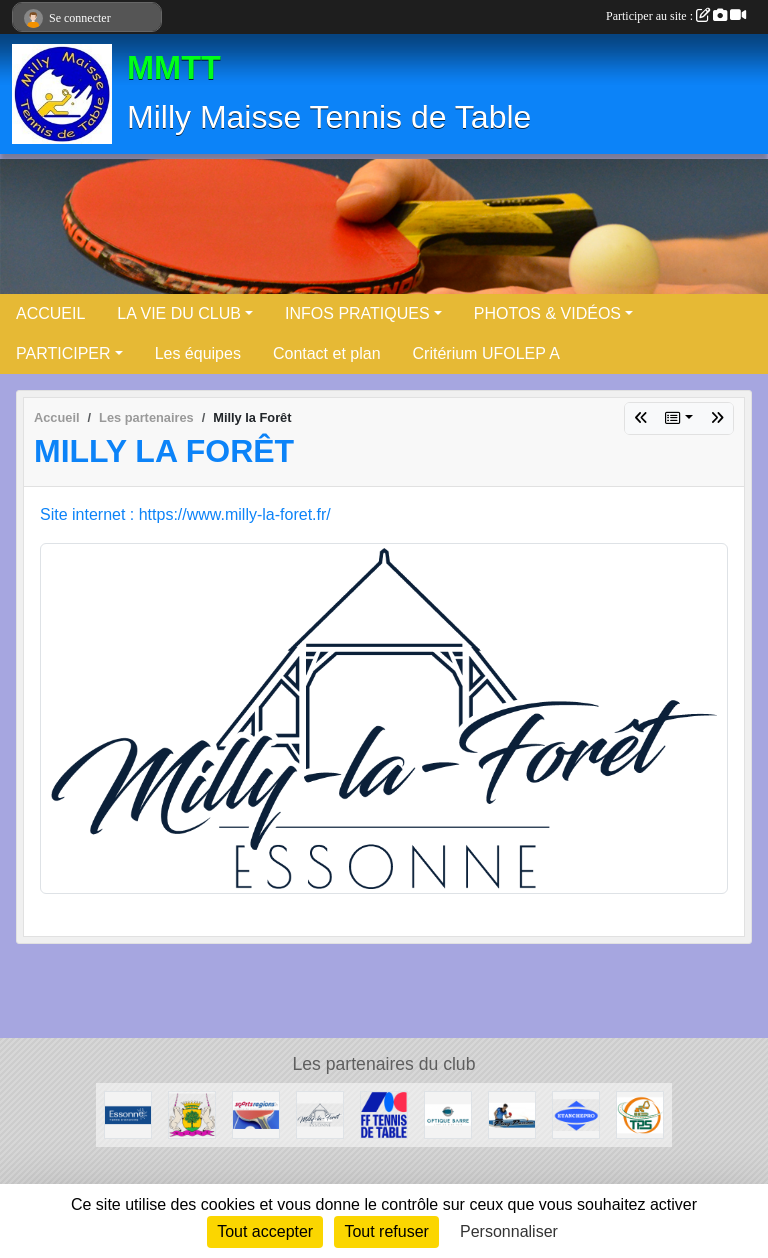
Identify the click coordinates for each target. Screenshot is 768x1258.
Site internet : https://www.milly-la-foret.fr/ (185, 514)
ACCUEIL (50, 313)
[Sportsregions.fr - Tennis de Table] (256, 1113)
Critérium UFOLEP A (486, 353)
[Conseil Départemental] (128, 1113)
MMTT (174, 68)
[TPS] (640, 1113)
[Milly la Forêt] (320, 1113)
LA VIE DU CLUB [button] (179, 313)
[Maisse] (192, 1113)
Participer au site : (676, 16)
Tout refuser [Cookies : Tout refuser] (386, 1231)
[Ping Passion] (512, 1113)
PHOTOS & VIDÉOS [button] (547, 313)
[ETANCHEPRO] (576, 1113)
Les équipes (198, 353)
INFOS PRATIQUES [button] (357, 313)
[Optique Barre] (448, 1113)
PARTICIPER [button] (63, 353)
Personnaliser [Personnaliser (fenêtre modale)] (509, 1231)
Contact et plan (327, 353)
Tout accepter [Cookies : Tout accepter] (265, 1231)
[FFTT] (384, 1113)
